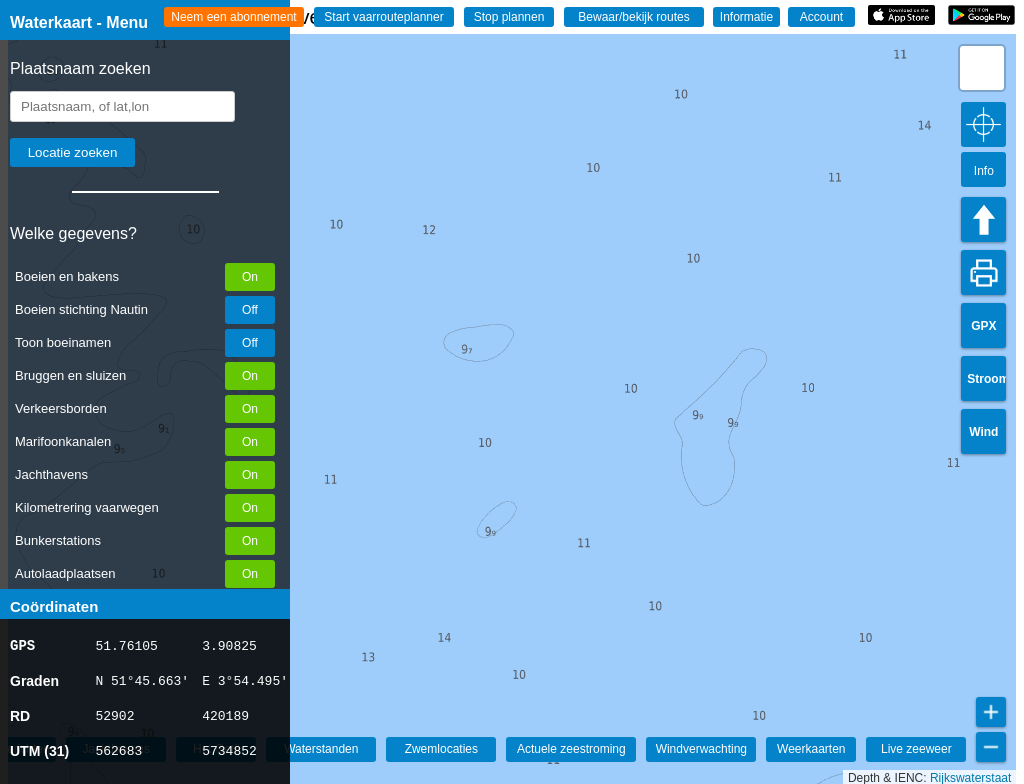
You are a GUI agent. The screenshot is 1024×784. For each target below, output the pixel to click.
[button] (982, 68)
